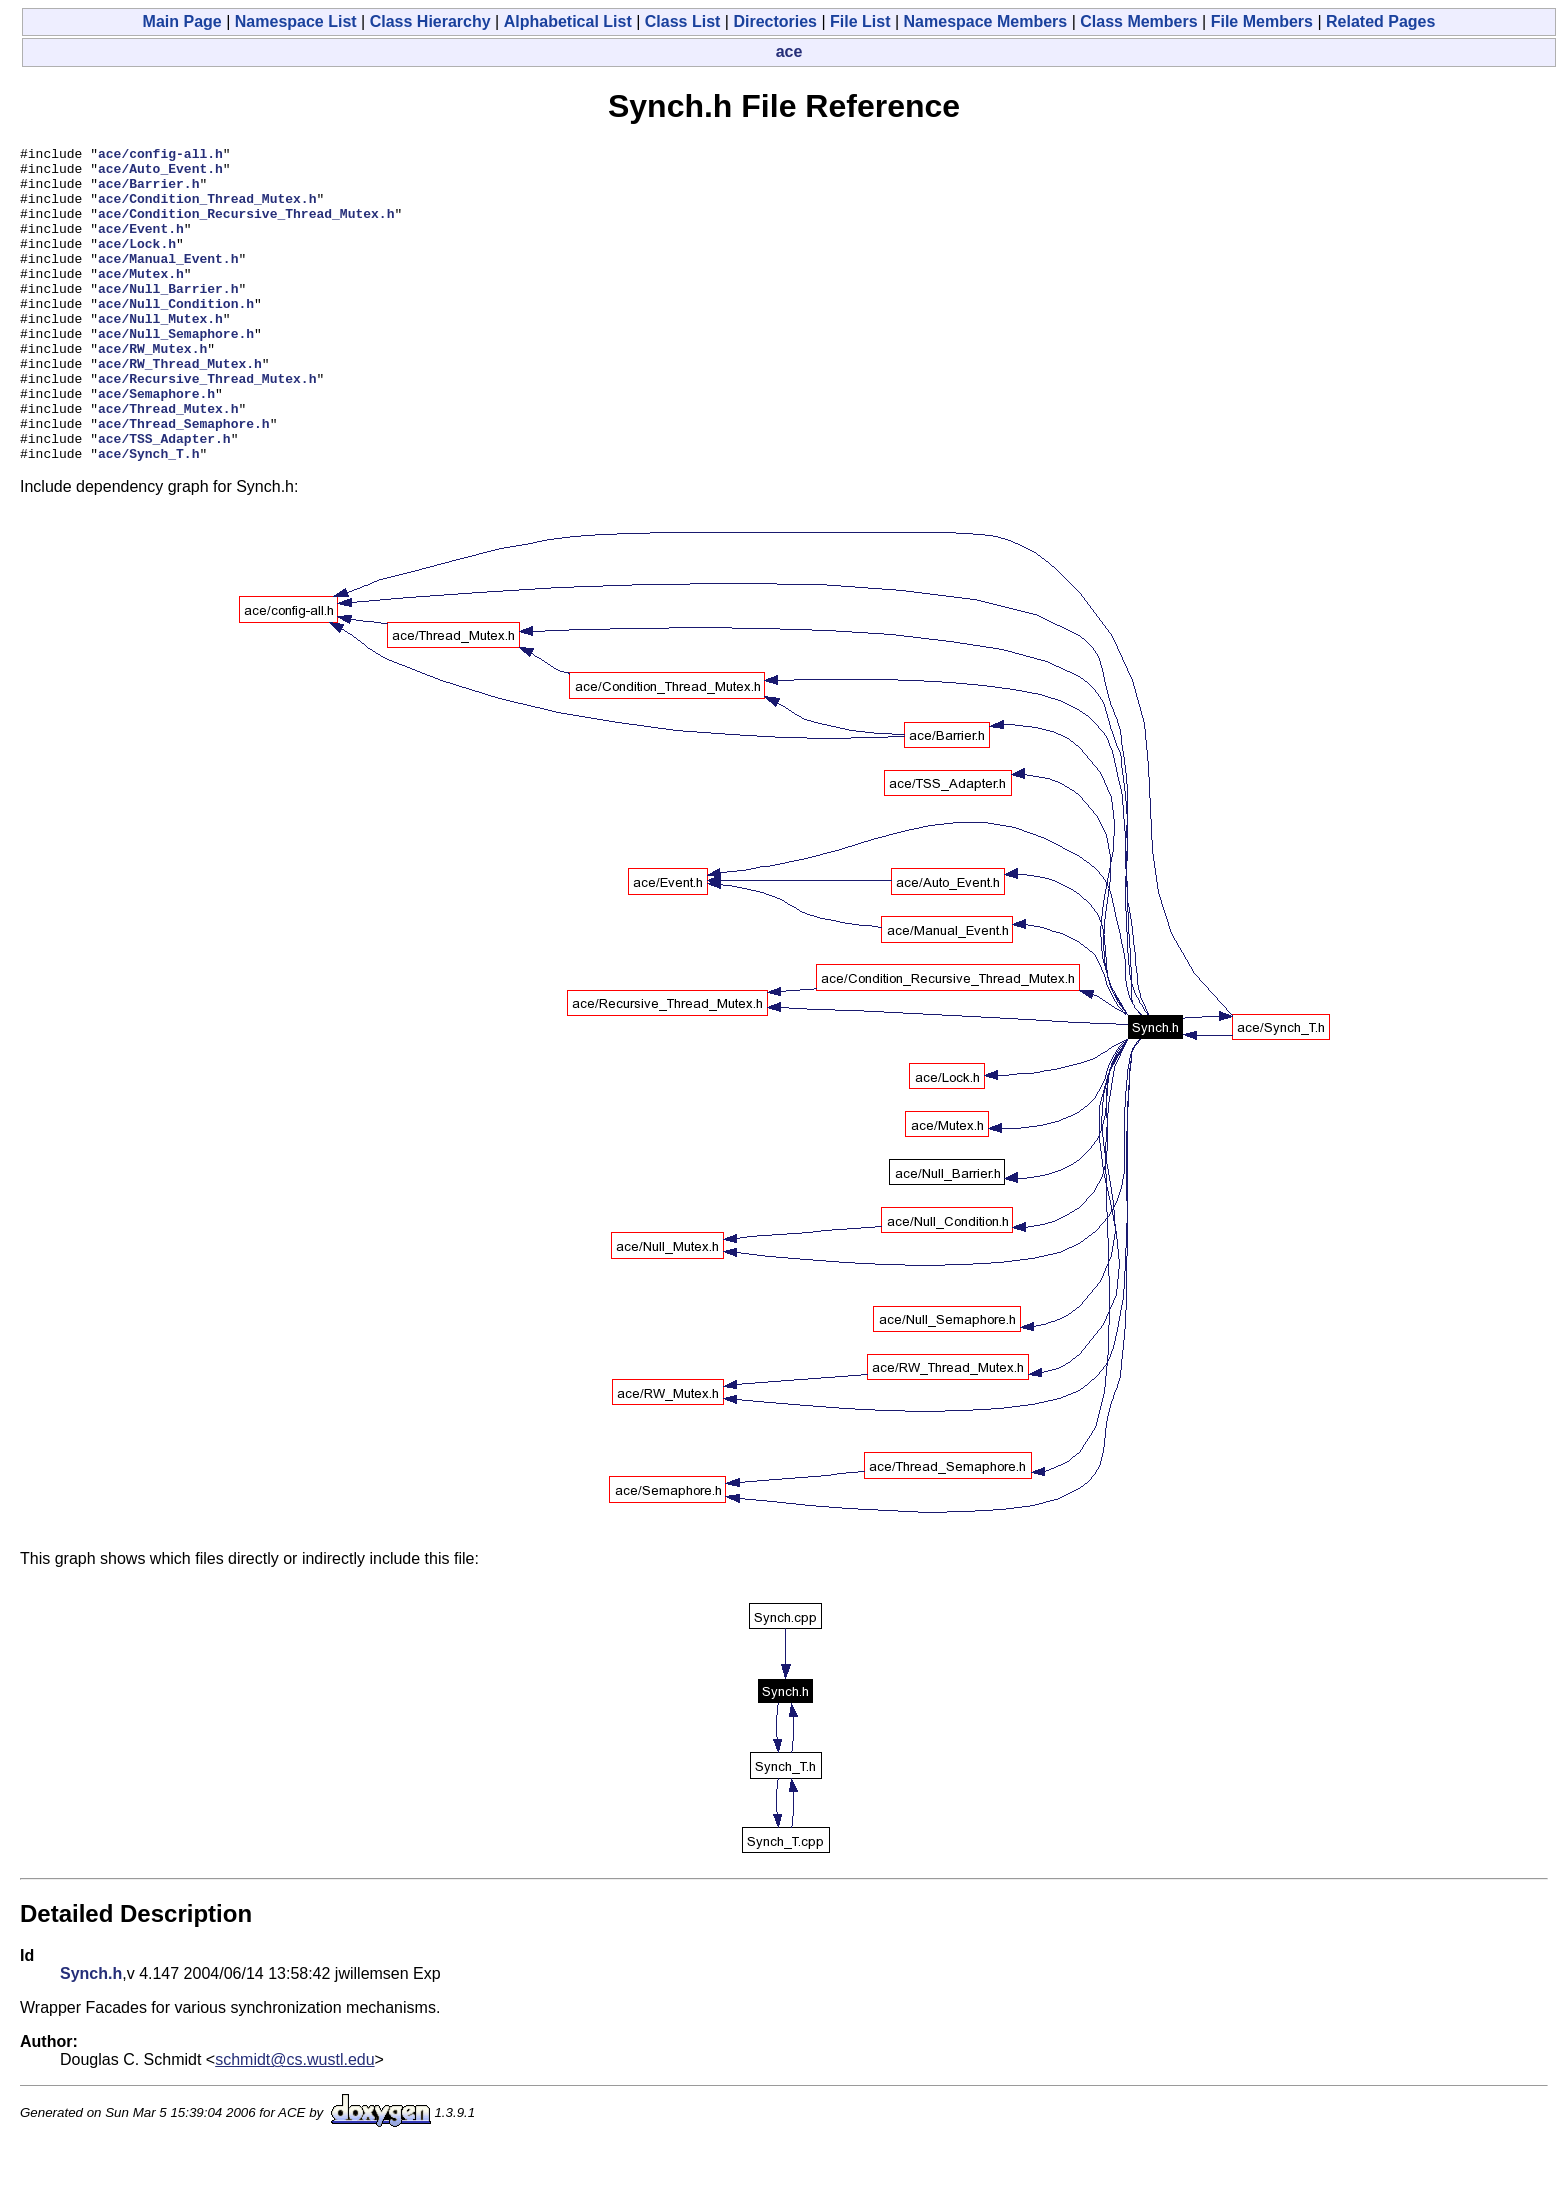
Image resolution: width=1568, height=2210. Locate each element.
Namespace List (296, 21)
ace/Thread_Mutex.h (168, 462)
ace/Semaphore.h (156, 444)
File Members (1262, 21)
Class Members (1138, 21)
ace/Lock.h (137, 264)
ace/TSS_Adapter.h (164, 498)
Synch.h (91, 2036)
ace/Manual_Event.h (168, 282)
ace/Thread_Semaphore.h (184, 480)
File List (860, 21)
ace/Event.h (141, 246)
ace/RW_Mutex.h (152, 390)
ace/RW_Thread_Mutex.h (180, 408)
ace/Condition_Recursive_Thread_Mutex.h (246, 228)
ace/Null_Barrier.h (168, 318)
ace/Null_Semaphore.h (176, 372)
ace (789, 51)
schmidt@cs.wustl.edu (294, 2122)
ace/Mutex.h (141, 300)
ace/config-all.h (160, 156)
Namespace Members (986, 21)
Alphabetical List (568, 21)
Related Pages (1380, 21)
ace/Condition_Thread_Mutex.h (207, 210)
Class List (683, 21)
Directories (775, 21)
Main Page (182, 21)
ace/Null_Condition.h (176, 336)
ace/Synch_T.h (148, 516)
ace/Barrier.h (148, 192)
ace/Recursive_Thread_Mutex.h (207, 426)
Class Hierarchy (430, 21)
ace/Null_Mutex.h (160, 354)
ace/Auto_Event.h (160, 174)
